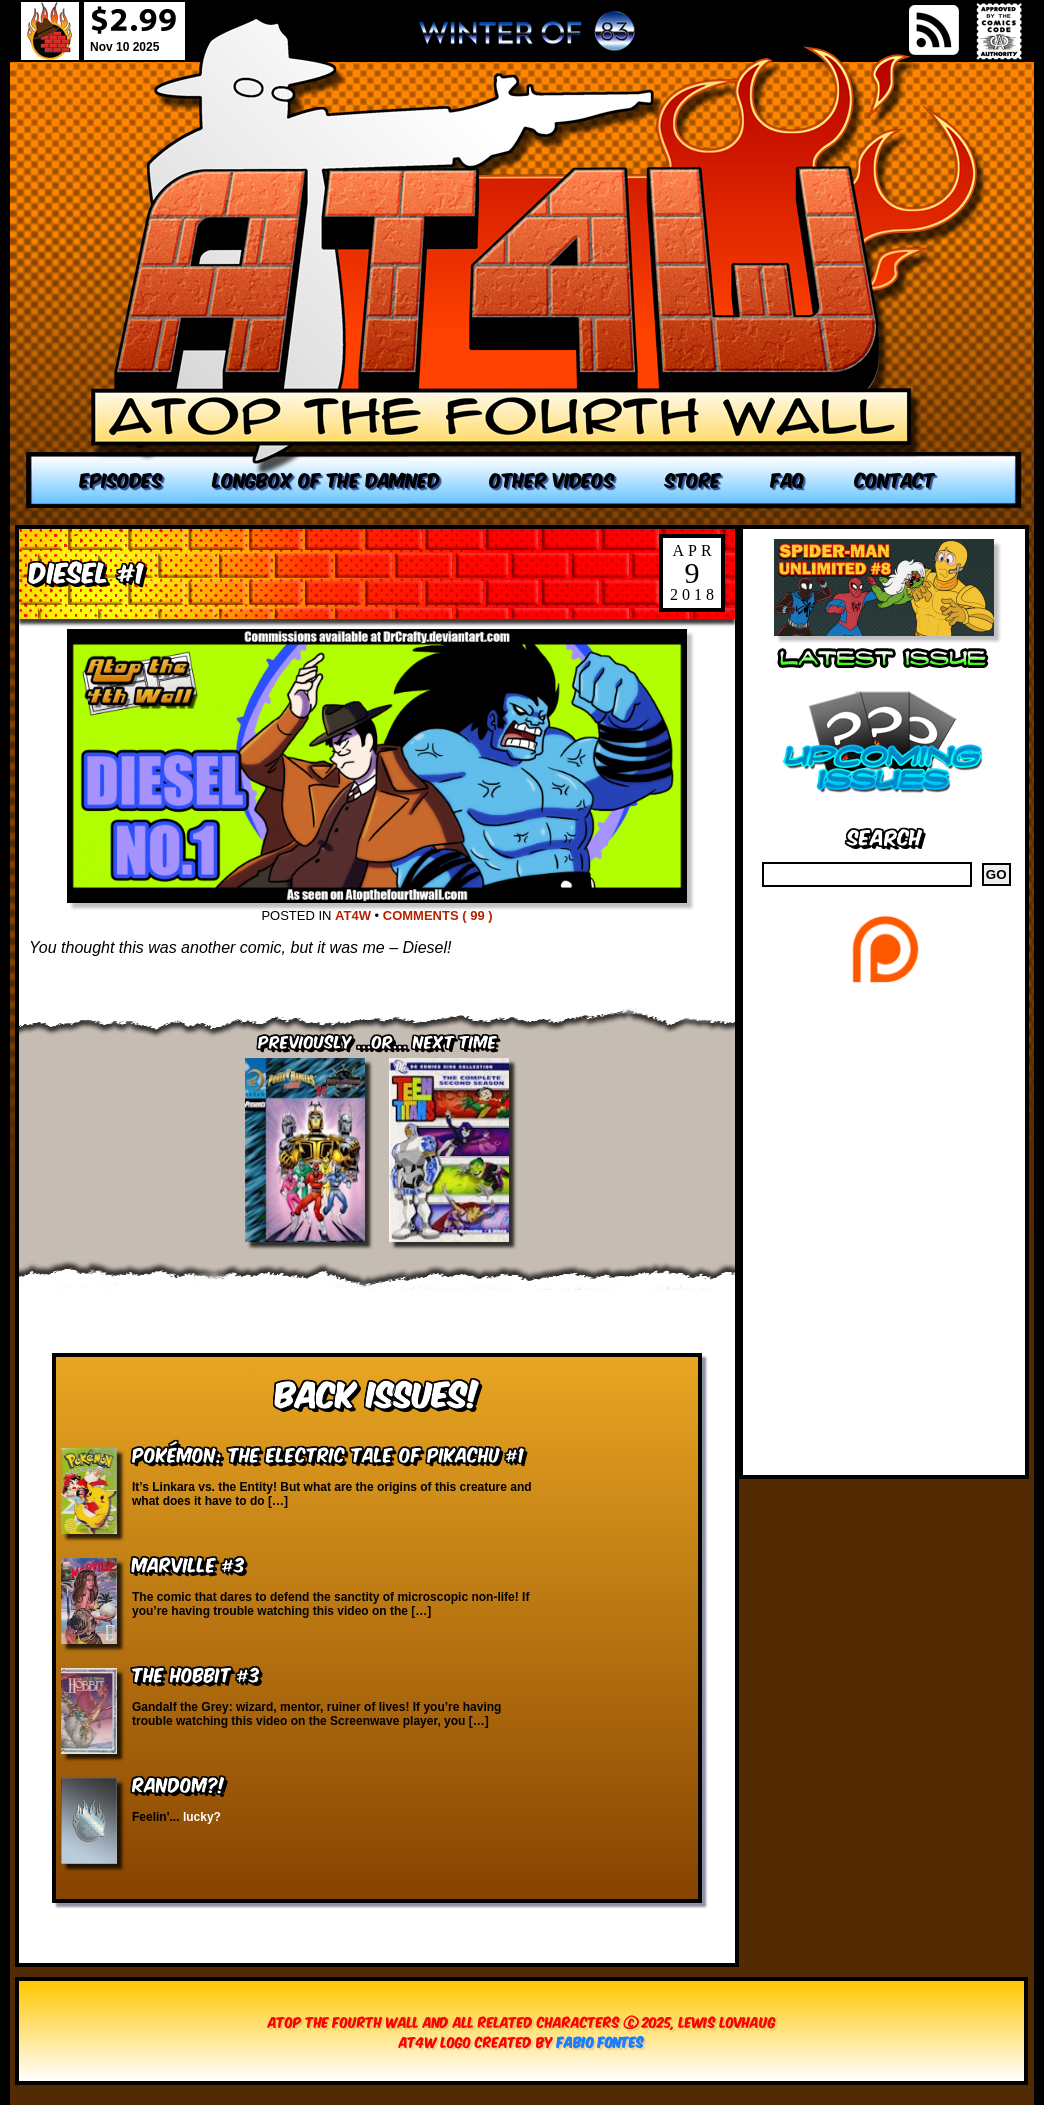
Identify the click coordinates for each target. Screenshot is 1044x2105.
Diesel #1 (86, 570)
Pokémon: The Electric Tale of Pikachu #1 (328, 1453)
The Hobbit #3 (196, 1673)
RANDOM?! (178, 1783)
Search (884, 835)
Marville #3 (188, 1563)
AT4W (353, 915)
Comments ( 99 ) (438, 915)
